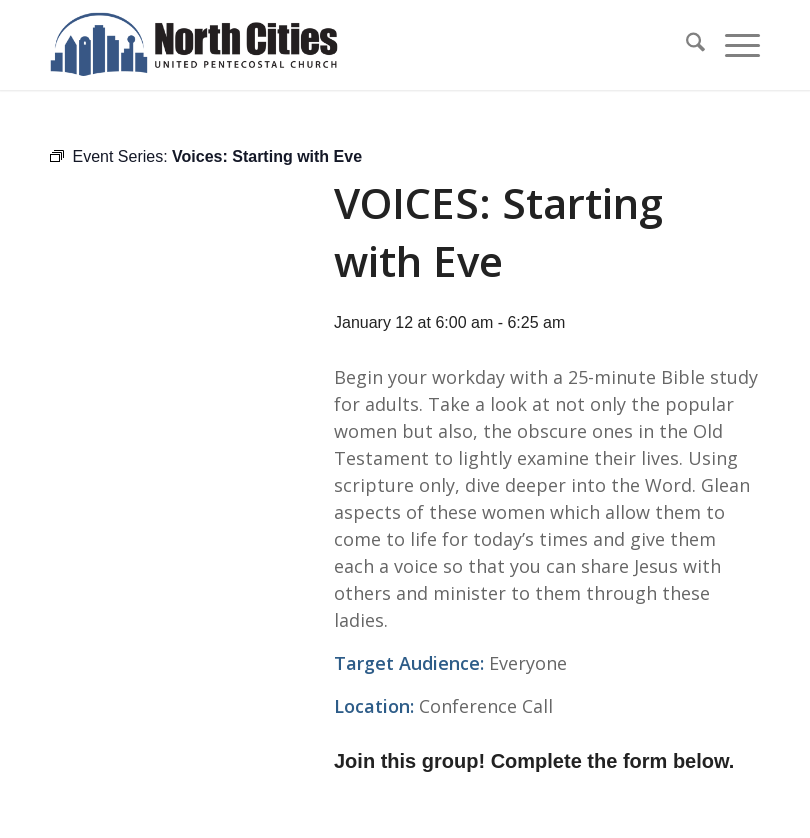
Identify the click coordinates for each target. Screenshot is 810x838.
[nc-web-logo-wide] (194, 45)
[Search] (685, 45)
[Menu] (732, 45)
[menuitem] (685, 45)
